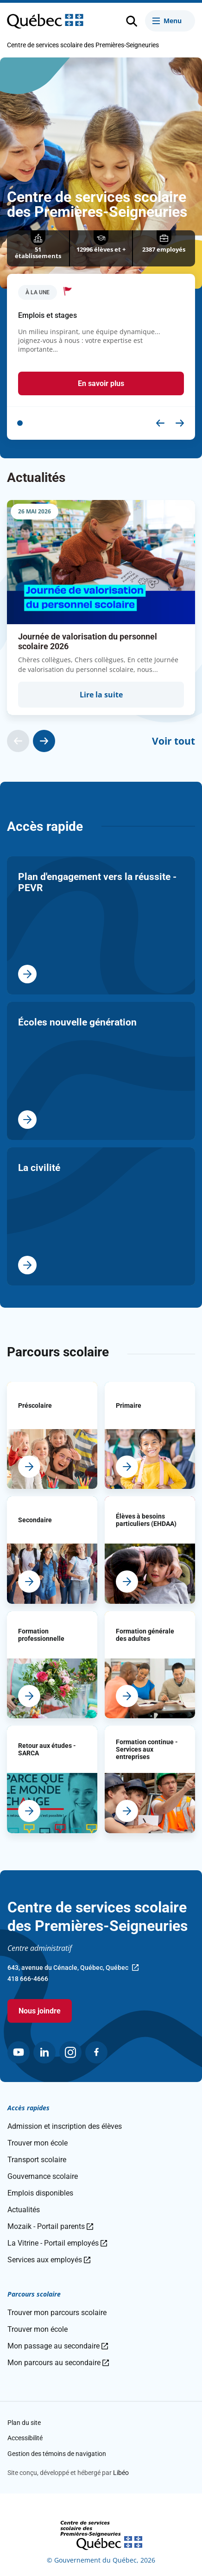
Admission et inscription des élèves (64, 2126)
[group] (101, 607)
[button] (20, 423)
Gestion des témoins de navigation (56, 2453)
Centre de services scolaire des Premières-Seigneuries (83, 45)
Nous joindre (40, 2010)
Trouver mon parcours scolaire (57, 2312)
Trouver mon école (37, 2143)
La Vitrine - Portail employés (57, 2243)
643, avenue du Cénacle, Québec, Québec (73, 1968)
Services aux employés (48, 2259)
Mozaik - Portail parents (50, 2226)
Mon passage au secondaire (57, 2346)
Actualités (23, 2209)
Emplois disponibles (40, 2193)
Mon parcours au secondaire (58, 2362)
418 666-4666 (27, 1978)
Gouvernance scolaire (42, 2176)
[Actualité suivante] (44, 741)
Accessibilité (25, 2438)
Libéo (121, 2472)
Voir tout (173, 741)
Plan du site (24, 2422)
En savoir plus (101, 383)
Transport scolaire (36, 2159)
